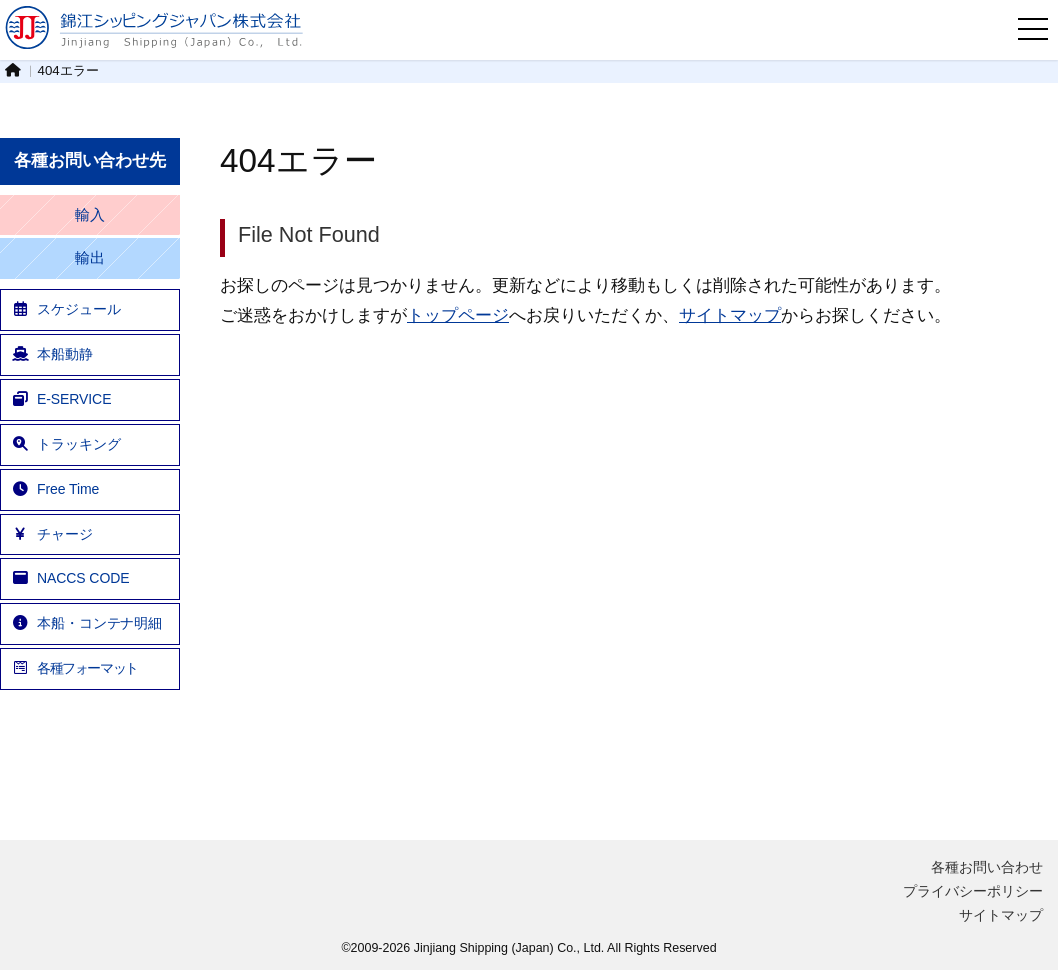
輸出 (90, 258)
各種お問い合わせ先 (90, 160)
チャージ (52, 534)
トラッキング (65, 444)
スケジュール (65, 309)
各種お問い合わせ (987, 867)
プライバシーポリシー (973, 891)
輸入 (90, 215)
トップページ (458, 315)
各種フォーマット (74, 668)
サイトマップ (730, 315)
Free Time (55, 489)
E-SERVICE (61, 399)
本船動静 (52, 354)
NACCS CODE (70, 578)
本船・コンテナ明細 (86, 623)
